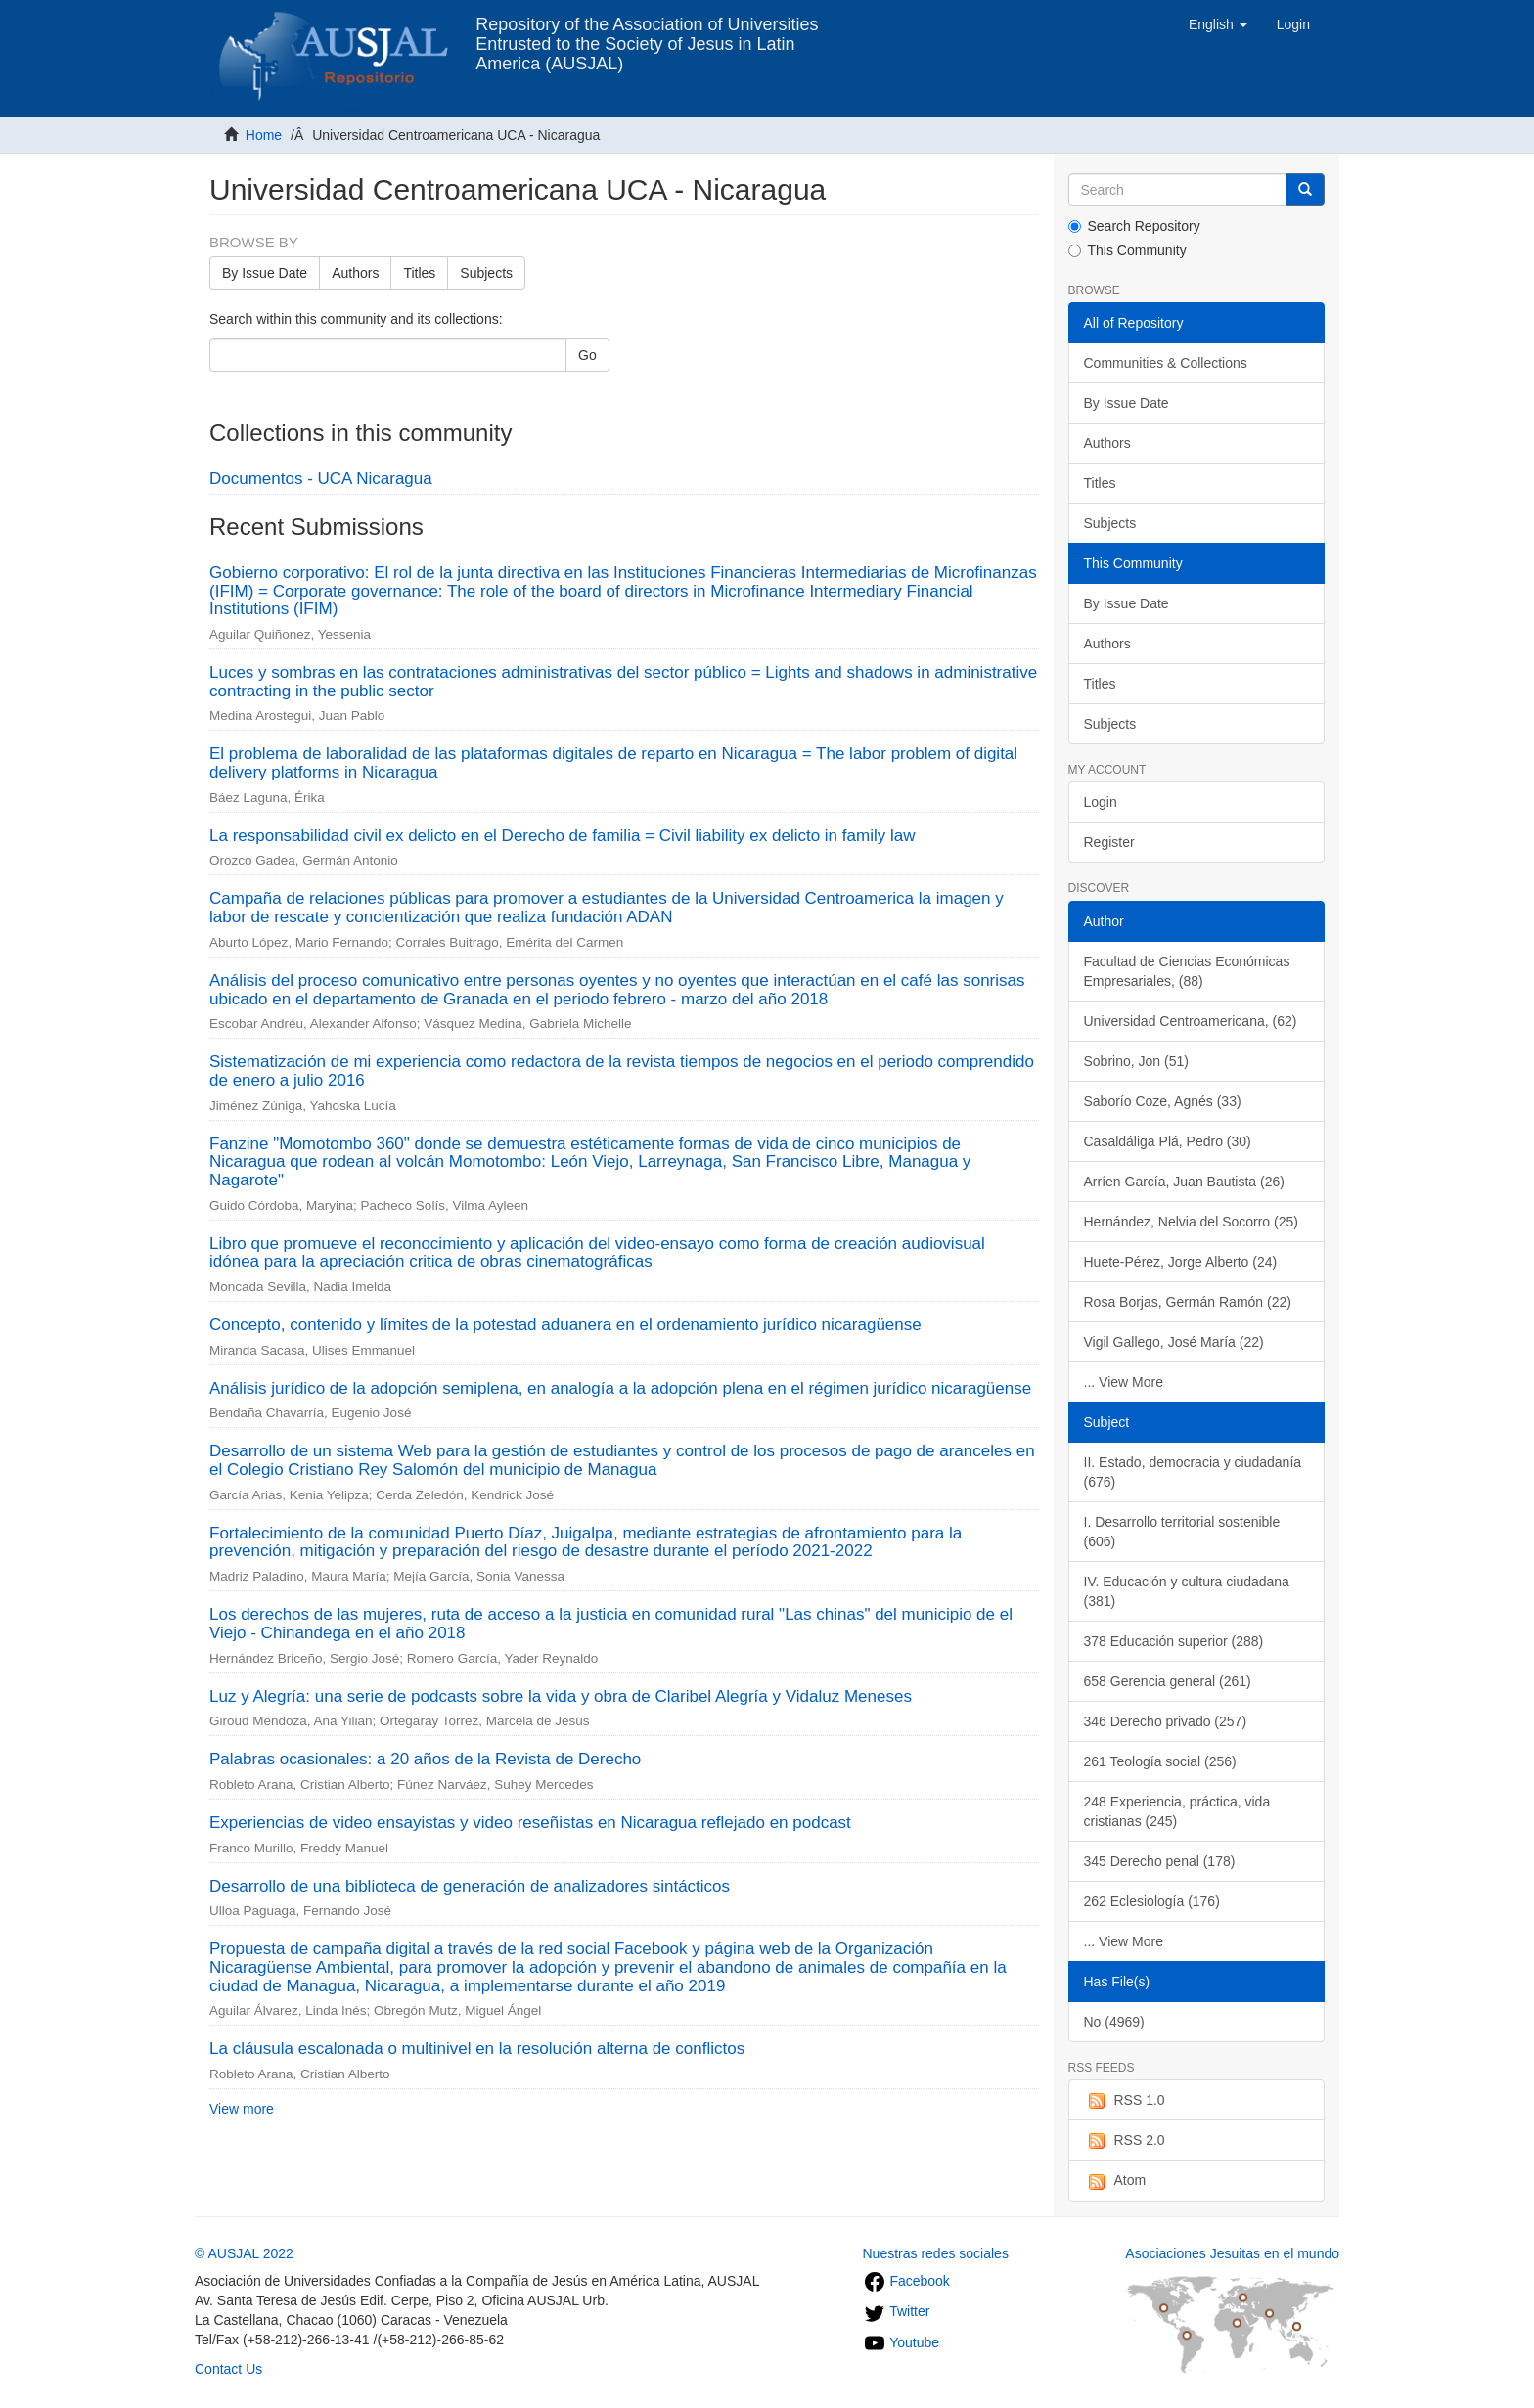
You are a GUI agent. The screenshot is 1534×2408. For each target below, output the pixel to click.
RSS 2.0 (1124, 2141)
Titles (419, 273)
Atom (1115, 2181)
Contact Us (228, 2369)
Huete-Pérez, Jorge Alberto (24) (1181, 1262)
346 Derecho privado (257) (1165, 1721)
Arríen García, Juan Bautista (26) (1184, 1181)
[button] (1218, 24)
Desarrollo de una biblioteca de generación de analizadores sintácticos (469, 1886)
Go (587, 355)
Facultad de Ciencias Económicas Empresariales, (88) (1187, 971)
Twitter (896, 2311)
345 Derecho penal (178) (1160, 1861)
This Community (1127, 250)
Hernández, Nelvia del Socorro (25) (1191, 1221)
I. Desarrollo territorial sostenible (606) (1182, 1531)
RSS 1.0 (1124, 2101)
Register (1109, 842)
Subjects (486, 273)
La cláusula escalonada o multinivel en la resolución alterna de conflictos (476, 2048)
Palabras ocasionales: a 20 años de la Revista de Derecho (425, 1759)
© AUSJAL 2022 (244, 2253)
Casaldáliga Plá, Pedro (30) (1167, 1141)
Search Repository (1134, 226)
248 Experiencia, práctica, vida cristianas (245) (1177, 1811)
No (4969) (1114, 2021)
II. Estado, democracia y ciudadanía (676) (1193, 1472)
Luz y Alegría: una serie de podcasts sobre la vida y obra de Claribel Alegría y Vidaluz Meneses (560, 1696)
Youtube (901, 2342)
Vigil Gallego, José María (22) (1174, 1342)
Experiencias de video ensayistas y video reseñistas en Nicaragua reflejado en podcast (530, 1822)
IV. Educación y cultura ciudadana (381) (1186, 1591)
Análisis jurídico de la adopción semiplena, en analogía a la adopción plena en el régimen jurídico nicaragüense (620, 1388)
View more (241, 2109)
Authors (355, 273)
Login (1100, 802)
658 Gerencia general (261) (1167, 1681)
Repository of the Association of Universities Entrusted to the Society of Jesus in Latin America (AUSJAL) (646, 32)
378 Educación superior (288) (1174, 1641)
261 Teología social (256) (1160, 1761)
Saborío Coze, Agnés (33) (1162, 1101)
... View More (1123, 1382)
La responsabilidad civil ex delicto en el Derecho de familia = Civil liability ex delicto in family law (562, 835)
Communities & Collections (1165, 363)
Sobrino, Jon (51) (1136, 1061)
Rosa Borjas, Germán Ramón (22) (1187, 1302)
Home (264, 135)
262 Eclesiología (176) (1152, 1901)
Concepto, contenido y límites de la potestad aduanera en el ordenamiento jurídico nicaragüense (565, 1324)
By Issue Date (264, 273)
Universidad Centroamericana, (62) (1190, 1021)
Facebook (906, 2281)
